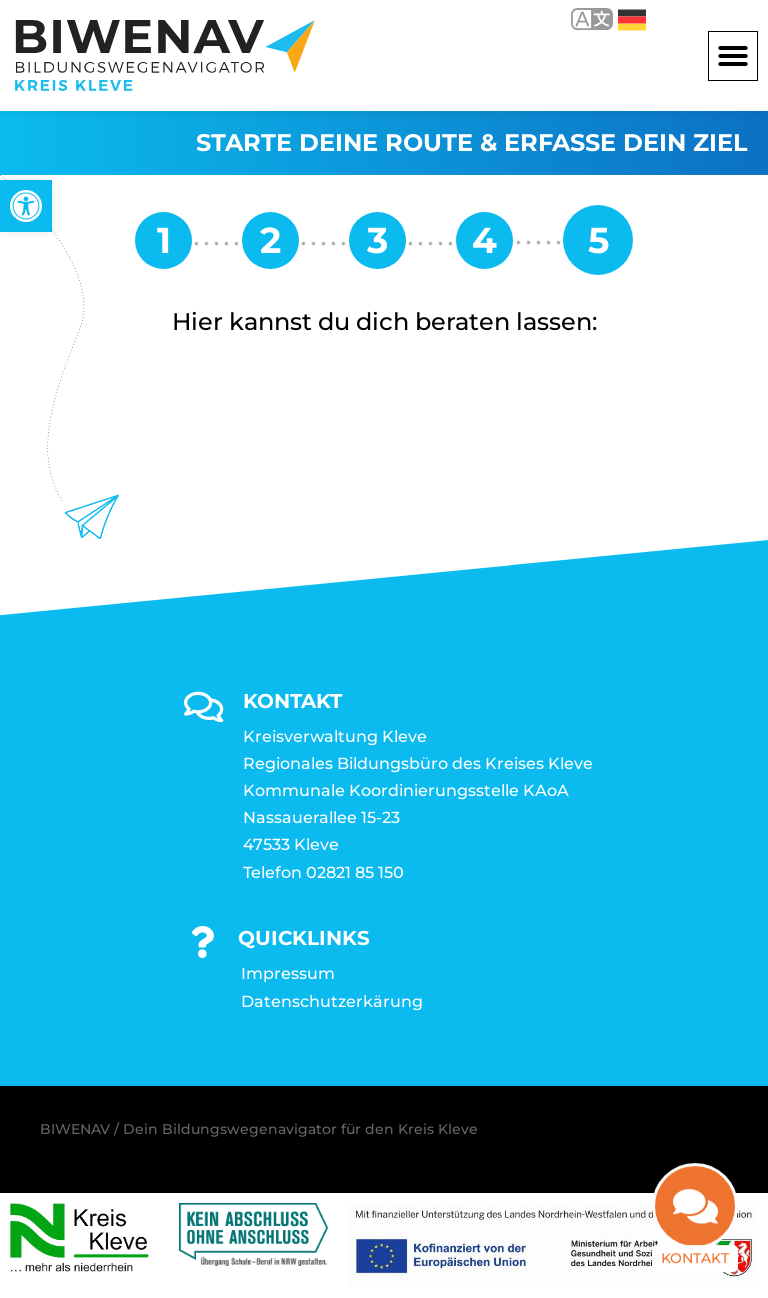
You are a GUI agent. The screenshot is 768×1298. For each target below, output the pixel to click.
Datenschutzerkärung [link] (332, 1001)
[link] (26, 206)
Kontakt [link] (695, 1252)
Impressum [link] (288, 973)
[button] (733, 56)
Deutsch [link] (632, 20)
